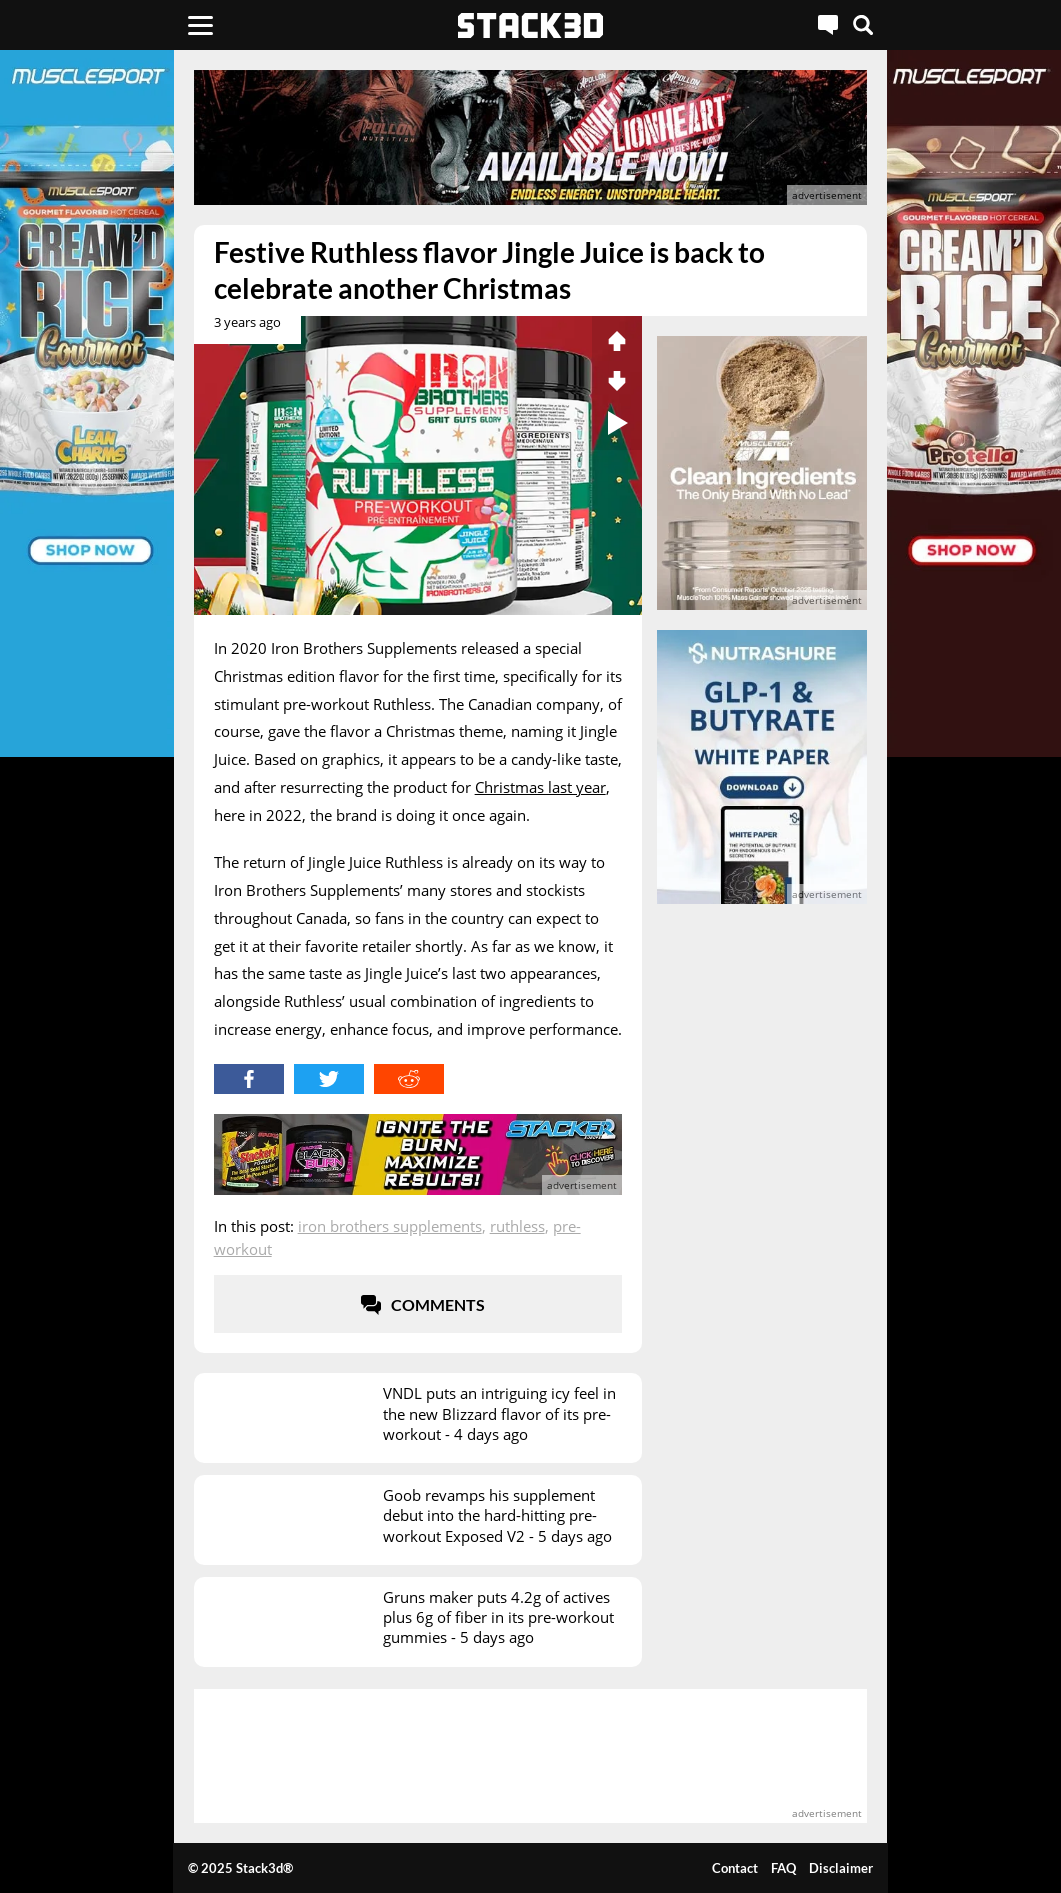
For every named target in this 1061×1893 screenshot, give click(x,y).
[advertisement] (531, 137)
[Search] (863, 25)
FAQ (783, 1868)
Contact (735, 1868)
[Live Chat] (828, 25)
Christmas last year (540, 787)
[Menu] (200, 25)
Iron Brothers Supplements (390, 1226)
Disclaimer (841, 1868)
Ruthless (517, 1226)
